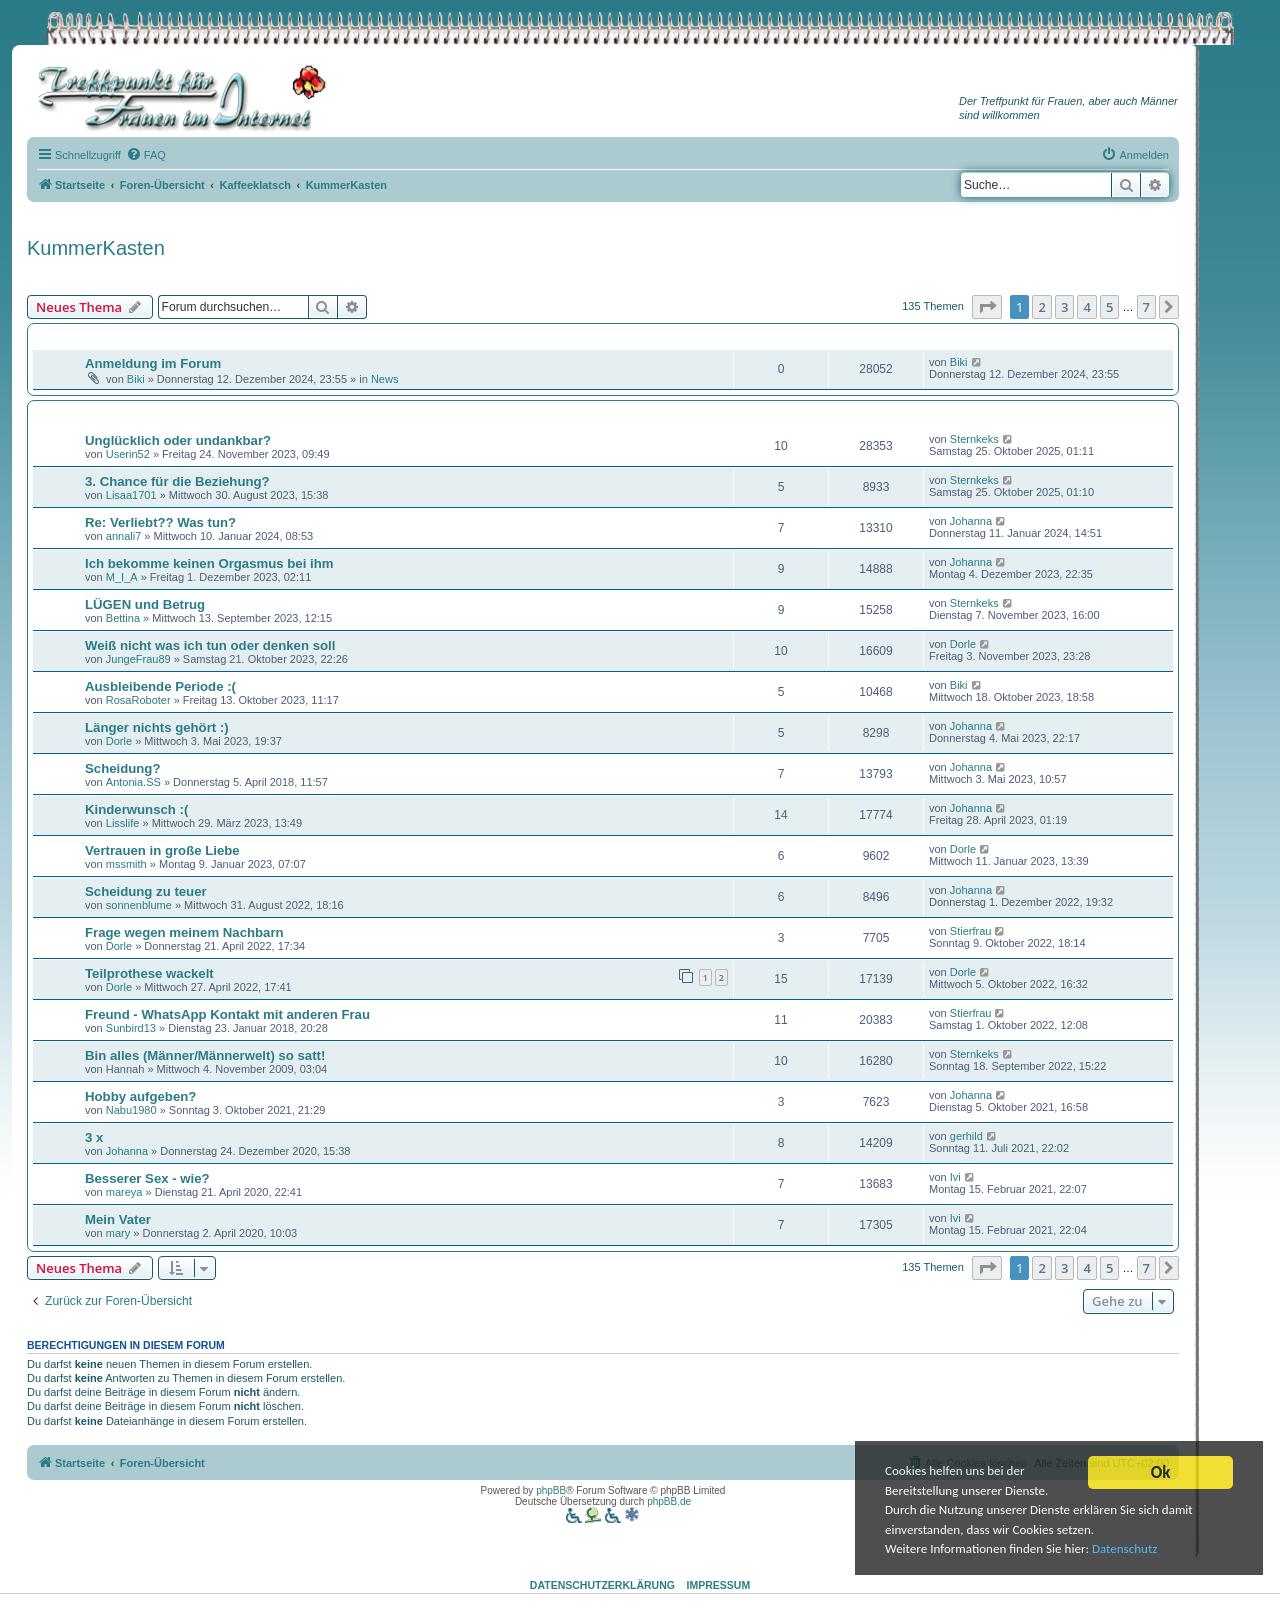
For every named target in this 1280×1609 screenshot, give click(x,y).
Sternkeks (974, 439)
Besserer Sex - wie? (147, 1178)
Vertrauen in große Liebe (162, 850)
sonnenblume (139, 905)
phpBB (551, 1490)
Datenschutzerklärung (602, 1585)
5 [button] (1109, 307)
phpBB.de (669, 1501)
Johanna (971, 521)
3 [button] (1064, 307)
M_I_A (122, 577)
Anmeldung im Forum (153, 363)
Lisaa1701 (131, 495)
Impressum (719, 1585)
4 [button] (1086, 307)
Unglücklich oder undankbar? (178, 440)
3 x (94, 1137)
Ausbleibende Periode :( (160, 686)
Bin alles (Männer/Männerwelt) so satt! (205, 1055)
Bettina (123, 618)
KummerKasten (96, 248)
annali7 (123, 536)
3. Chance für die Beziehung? (177, 481)
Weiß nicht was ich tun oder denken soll (210, 645)
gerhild (966, 1136)
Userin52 (128, 454)
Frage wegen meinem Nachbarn (184, 932)
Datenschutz (1135, 1553)
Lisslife (123, 823)
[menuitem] (146, 155)
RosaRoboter (138, 700)
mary (118, 1233)
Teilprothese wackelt (149, 973)
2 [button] (1041, 307)
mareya (124, 1192)
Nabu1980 (131, 1110)
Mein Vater (118, 1219)
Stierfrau (971, 931)
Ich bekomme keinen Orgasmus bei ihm (209, 563)
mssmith (126, 864)
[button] (987, 307)
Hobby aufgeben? (140, 1096)
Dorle (963, 644)
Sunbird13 (131, 1028)
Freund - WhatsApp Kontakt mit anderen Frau (227, 1014)
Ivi (955, 1177)
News (385, 379)
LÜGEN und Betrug (145, 604)
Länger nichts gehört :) (157, 727)
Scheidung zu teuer (146, 891)
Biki (136, 379)
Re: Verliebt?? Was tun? (160, 522)
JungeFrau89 (138, 659)
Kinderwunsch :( (136, 809)
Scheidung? (122, 768)
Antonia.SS (133, 782)
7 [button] (1146, 307)
